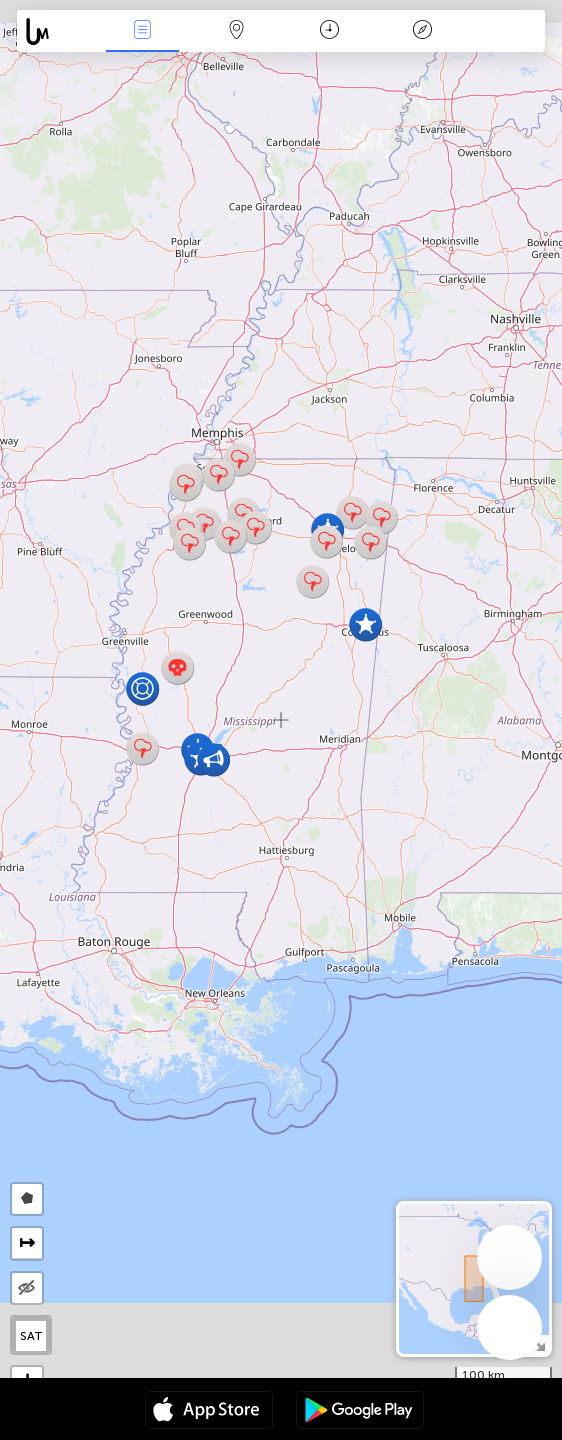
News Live (143, 31)
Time (329, 31)
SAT (31, 1336)
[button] (142, 748)
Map (236, 31)
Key (423, 31)
